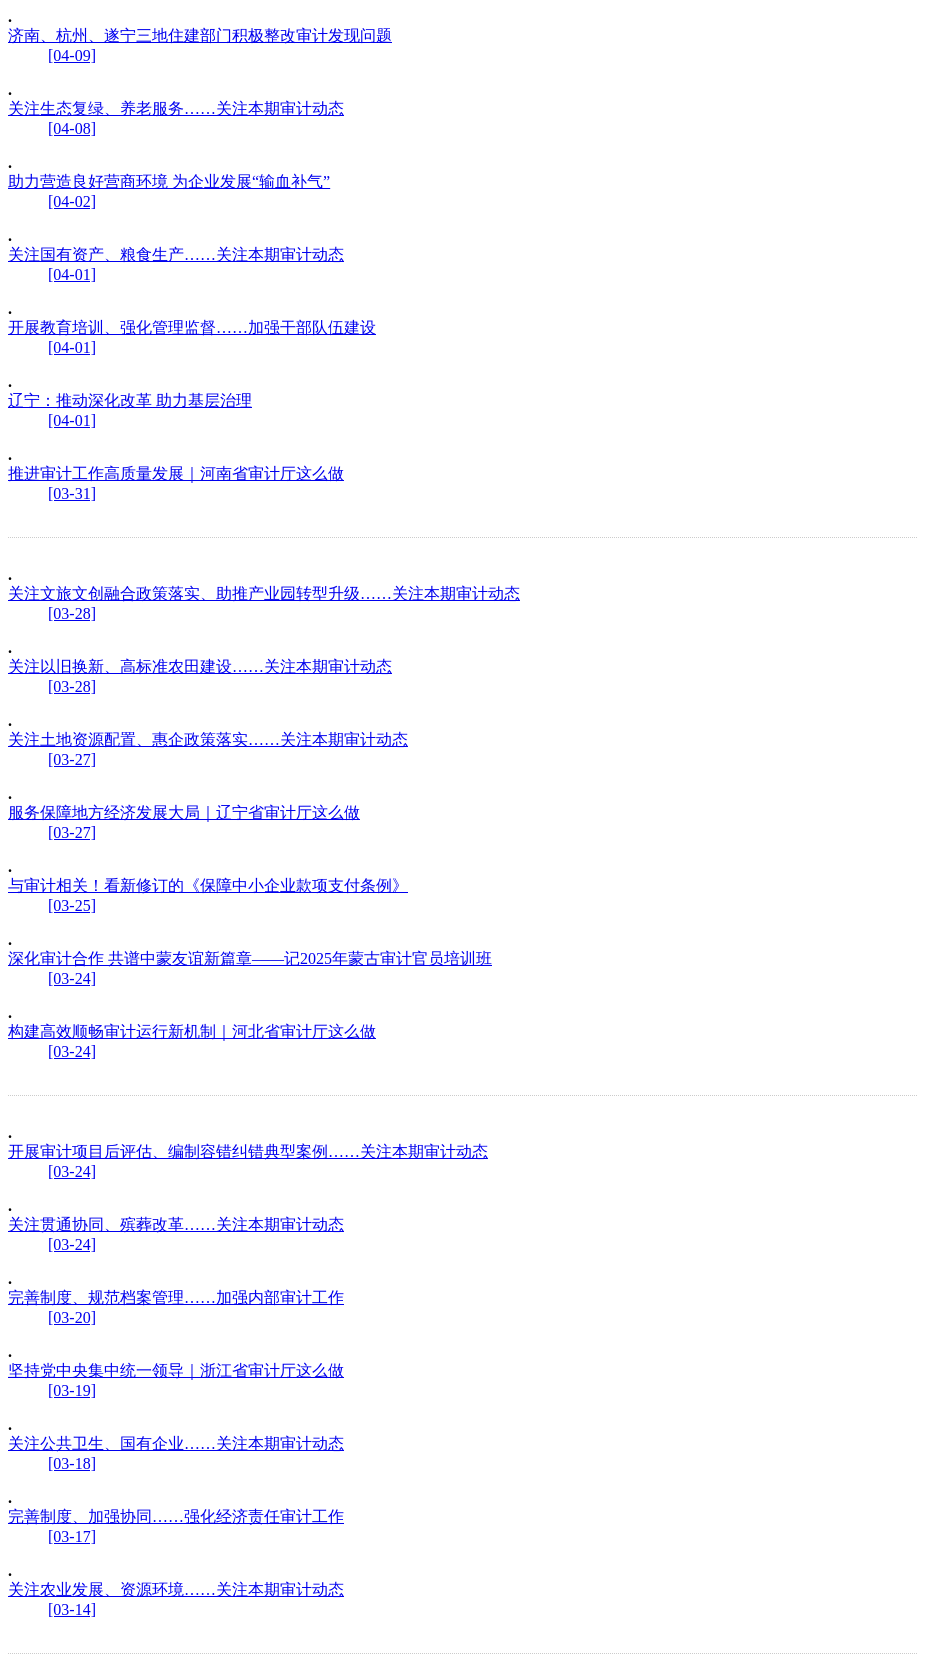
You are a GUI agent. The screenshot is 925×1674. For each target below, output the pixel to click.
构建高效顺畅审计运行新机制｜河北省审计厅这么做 (192, 1031)
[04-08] (72, 128)
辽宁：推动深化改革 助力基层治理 (130, 400)
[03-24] (72, 978)
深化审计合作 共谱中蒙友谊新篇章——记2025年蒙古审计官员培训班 (250, 958)
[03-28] (72, 613)
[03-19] (72, 1390)
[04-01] (72, 274)
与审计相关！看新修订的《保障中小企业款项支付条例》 (208, 885)
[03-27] (72, 759)
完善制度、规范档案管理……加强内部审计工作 (176, 1297)
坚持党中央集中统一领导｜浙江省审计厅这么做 (176, 1370)
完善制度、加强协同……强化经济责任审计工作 (176, 1516)
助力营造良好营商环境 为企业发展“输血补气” (169, 181)
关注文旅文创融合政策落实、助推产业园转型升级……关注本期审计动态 (264, 593)
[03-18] (72, 1463)
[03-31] (72, 493)
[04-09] (72, 55)
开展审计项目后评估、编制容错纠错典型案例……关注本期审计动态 (248, 1151)
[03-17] (72, 1536)
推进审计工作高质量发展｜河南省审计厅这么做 (176, 473)
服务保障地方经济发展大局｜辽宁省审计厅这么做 (184, 812)
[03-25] (72, 905)
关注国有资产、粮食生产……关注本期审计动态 (176, 254)
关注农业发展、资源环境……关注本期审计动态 (176, 1589)
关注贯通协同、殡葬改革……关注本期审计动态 (176, 1224)
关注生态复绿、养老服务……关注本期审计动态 (176, 108)
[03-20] (72, 1317)
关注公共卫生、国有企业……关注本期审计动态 (176, 1443)
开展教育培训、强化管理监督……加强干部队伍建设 (192, 327)
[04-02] (72, 201)
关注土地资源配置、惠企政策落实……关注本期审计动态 (208, 739)
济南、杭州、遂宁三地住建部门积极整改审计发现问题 (200, 35)
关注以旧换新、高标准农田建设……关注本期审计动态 (200, 666)
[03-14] (72, 1609)
